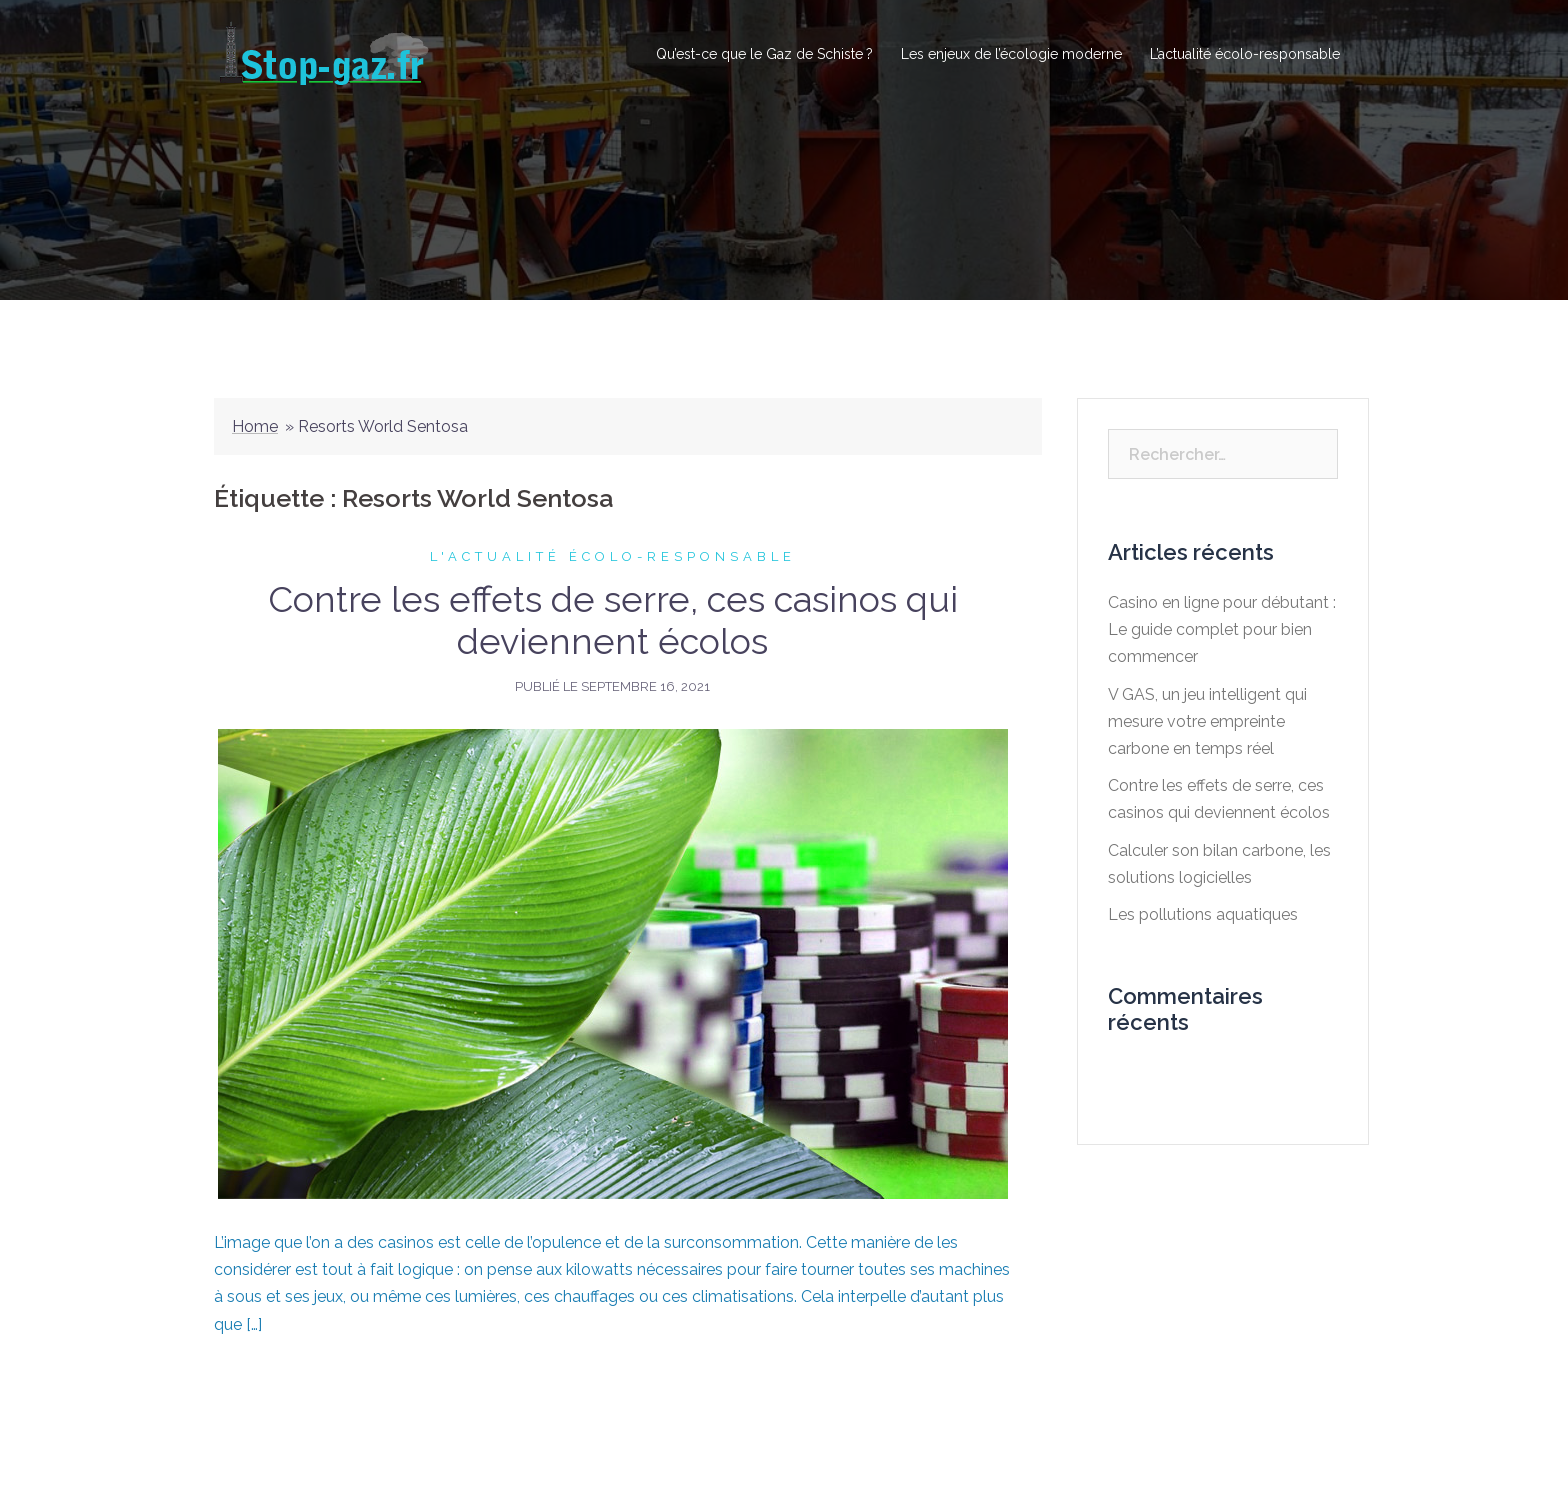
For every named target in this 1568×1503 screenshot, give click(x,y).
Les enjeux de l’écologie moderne (1011, 54)
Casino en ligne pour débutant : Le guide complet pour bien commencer (1222, 629)
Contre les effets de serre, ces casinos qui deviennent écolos (613, 620)
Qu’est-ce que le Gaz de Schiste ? (764, 54)
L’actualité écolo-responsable (1245, 54)
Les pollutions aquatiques (1203, 914)
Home (255, 426)
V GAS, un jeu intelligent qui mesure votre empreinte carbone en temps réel (1207, 721)
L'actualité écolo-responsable (613, 556)
